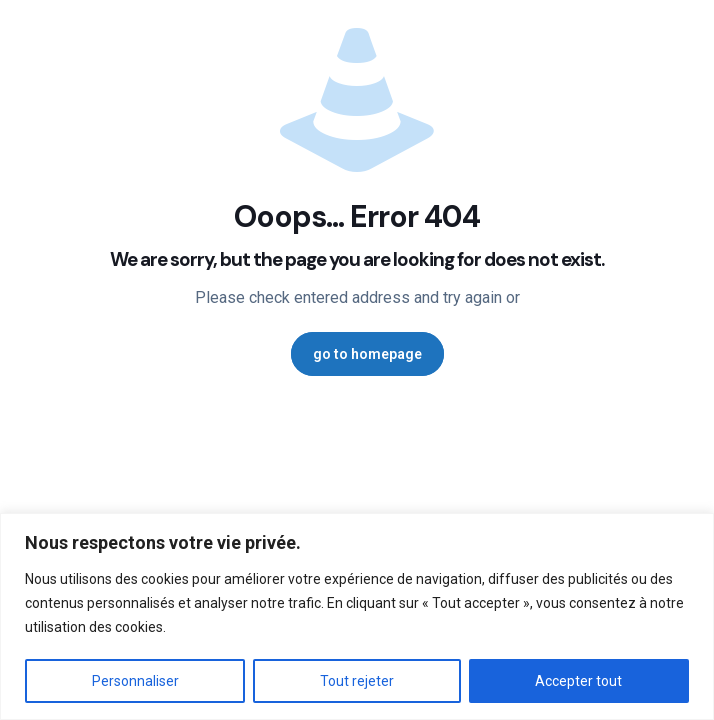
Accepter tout (578, 681)
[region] (357, 616)
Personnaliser (135, 681)
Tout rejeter (357, 681)
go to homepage (367, 354)
